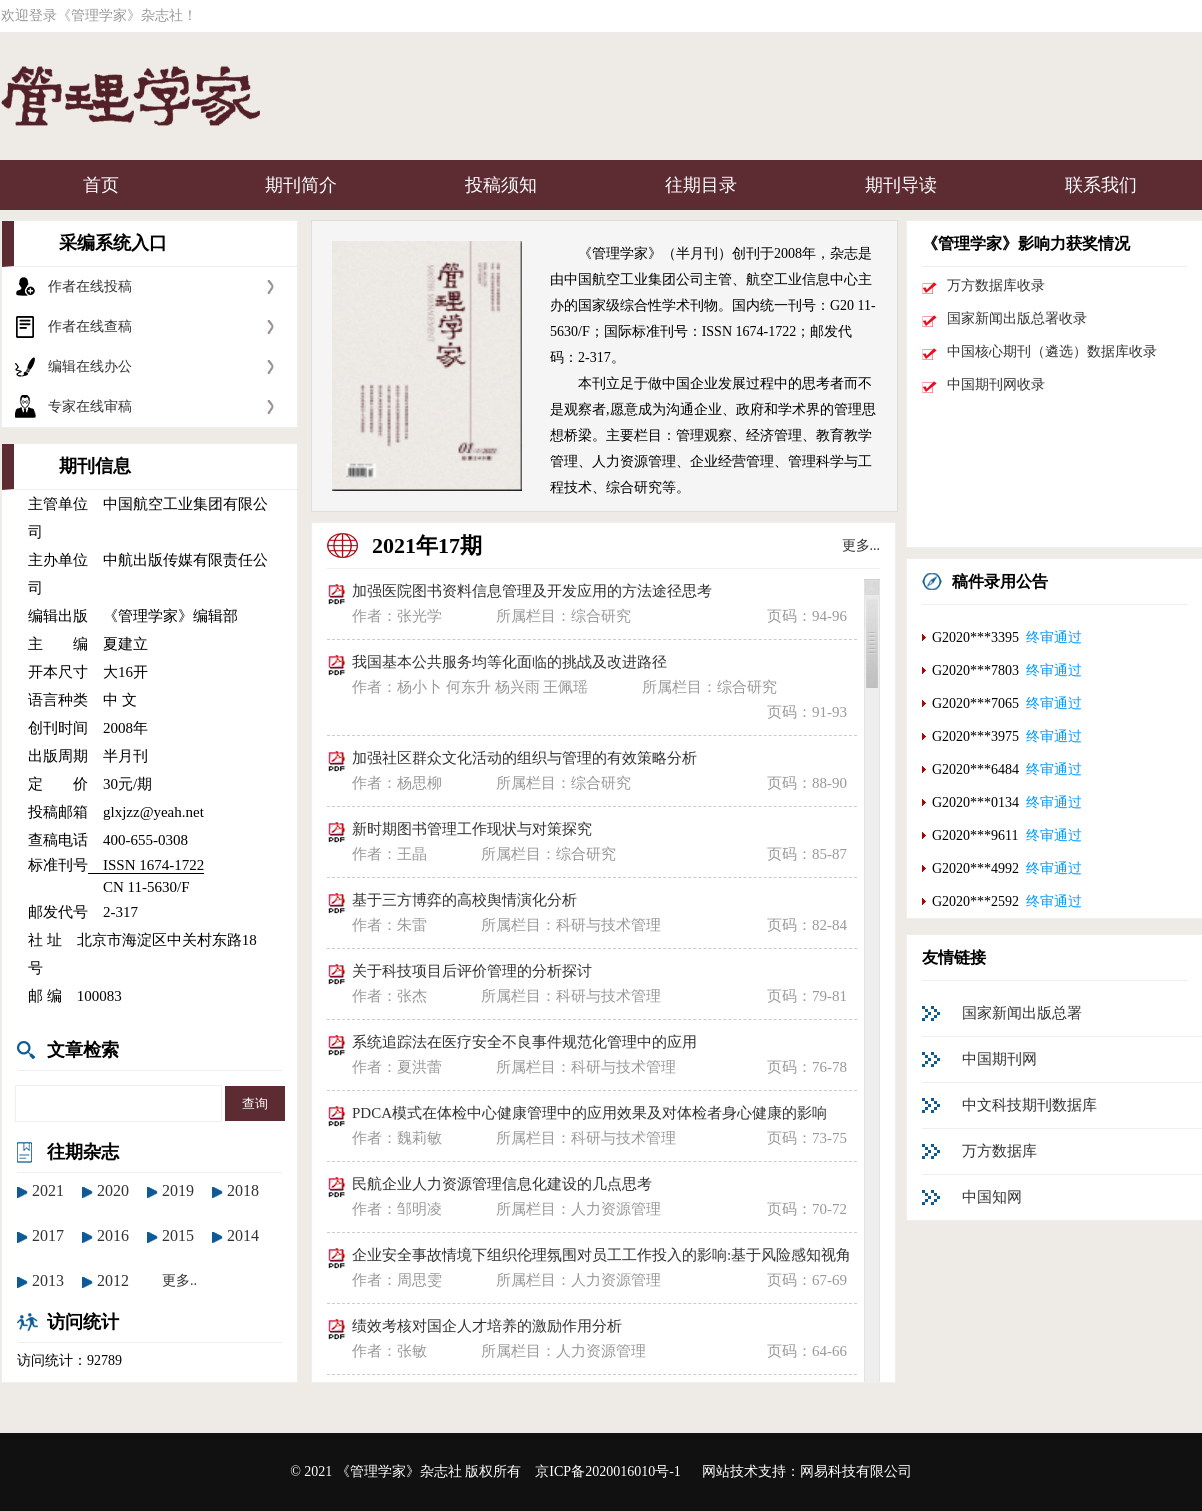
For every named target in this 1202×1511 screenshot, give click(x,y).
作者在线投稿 (90, 286)
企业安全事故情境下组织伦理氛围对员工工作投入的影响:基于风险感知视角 (601, 1255)
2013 (48, 1280)
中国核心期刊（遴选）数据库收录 (1052, 351)
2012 (113, 1280)
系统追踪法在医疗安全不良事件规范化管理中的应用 (524, 1042)
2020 (113, 1190)
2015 (178, 1235)
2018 (243, 1190)
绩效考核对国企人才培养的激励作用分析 (487, 1326)
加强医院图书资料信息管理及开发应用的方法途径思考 (532, 591)
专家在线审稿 (90, 406)
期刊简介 (301, 185)
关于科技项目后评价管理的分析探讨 (472, 971)
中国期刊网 (999, 1059)
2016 (113, 1235)
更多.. (179, 1280)
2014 (243, 1235)
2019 (178, 1190)
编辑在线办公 (90, 366)
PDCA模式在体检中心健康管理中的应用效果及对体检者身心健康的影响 (589, 1113)
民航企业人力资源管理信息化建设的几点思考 (502, 1184)
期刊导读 (901, 185)
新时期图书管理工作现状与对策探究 (472, 829)
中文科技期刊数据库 (1029, 1105)
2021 (48, 1190)
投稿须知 (501, 185)
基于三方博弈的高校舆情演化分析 (464, 900)
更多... (861, 545)
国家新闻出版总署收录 (1017, 318)
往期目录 (701, 185)
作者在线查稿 (90, 326)
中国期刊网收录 (996, 384)
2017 (48, 1235)
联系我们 (1101, 185)
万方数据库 (999, 1151)
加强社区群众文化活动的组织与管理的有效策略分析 (524, 758)
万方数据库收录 (996, 285)
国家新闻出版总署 (1022, 1013)
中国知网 (992, 1197)
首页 (101, 185)
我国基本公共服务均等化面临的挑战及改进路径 (509, 662)
